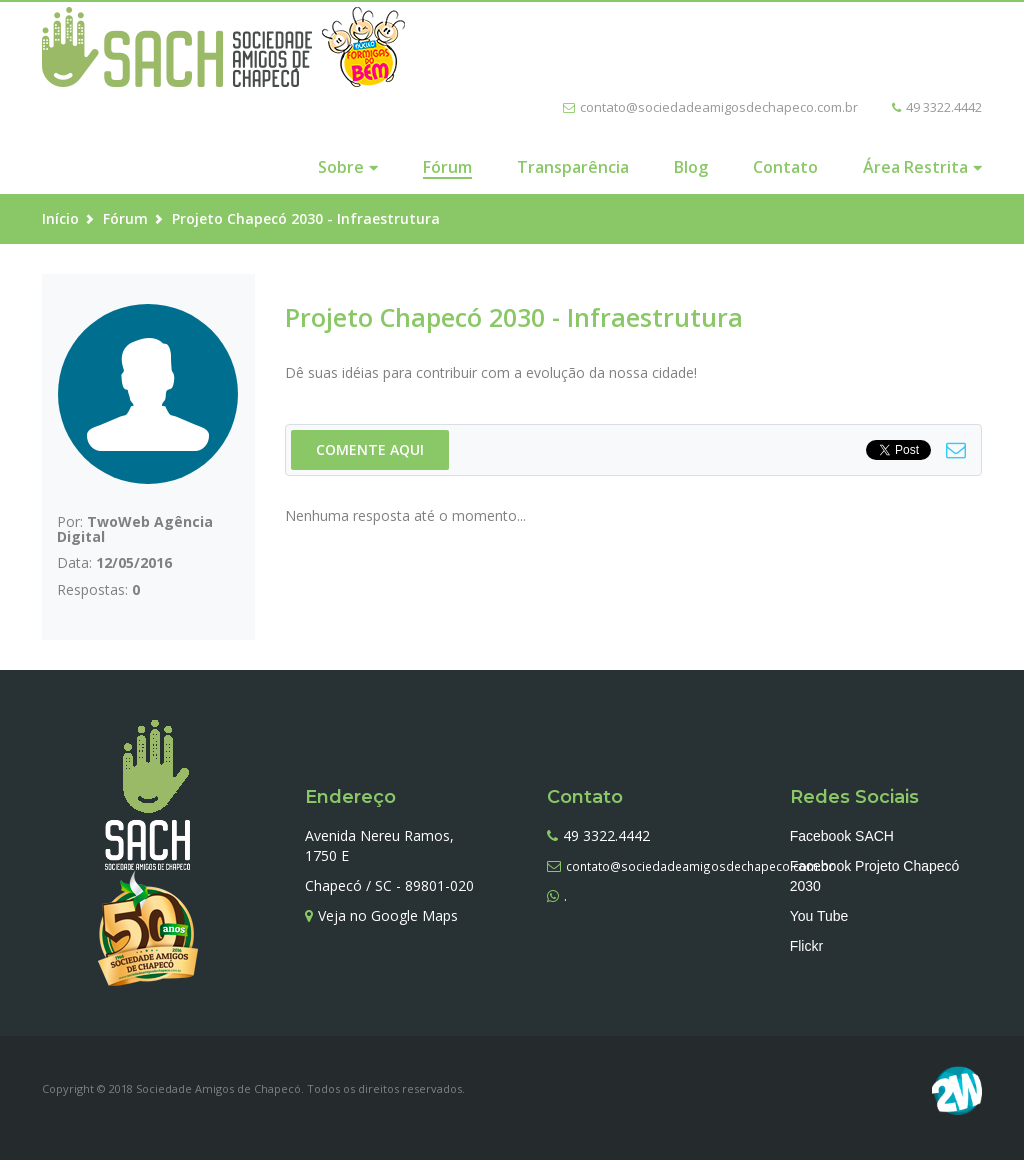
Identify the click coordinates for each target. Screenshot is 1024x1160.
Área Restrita (915, 167)
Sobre (341, 167)
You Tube (819, 916)
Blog (691, 167)
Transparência (573, 167)
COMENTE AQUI (370, 449)
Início (60, 218)
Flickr (806, 946)
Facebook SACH (842, 836)
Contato (785, 167)
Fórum (447, 167)
